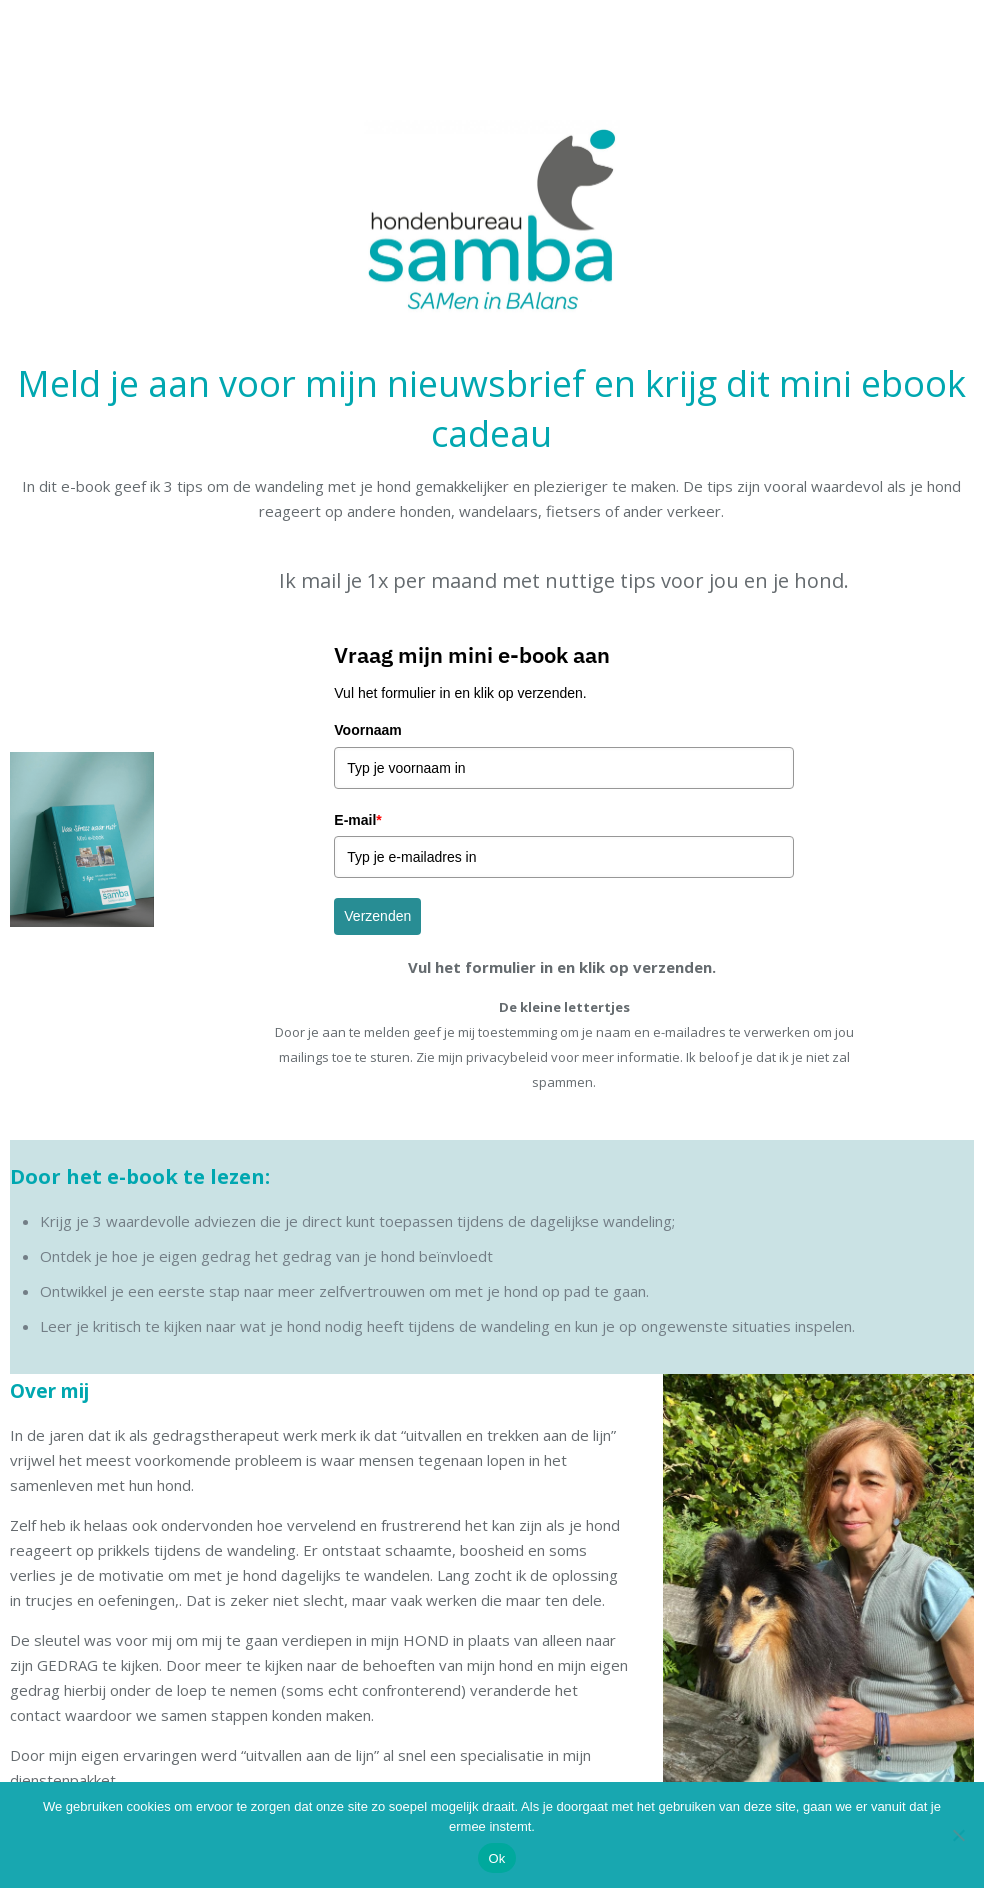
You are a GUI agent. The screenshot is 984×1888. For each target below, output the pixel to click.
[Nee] (959, 1835)
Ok (496, 1858)
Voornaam (367, 730)
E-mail (357, 820)
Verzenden (377, 916)
